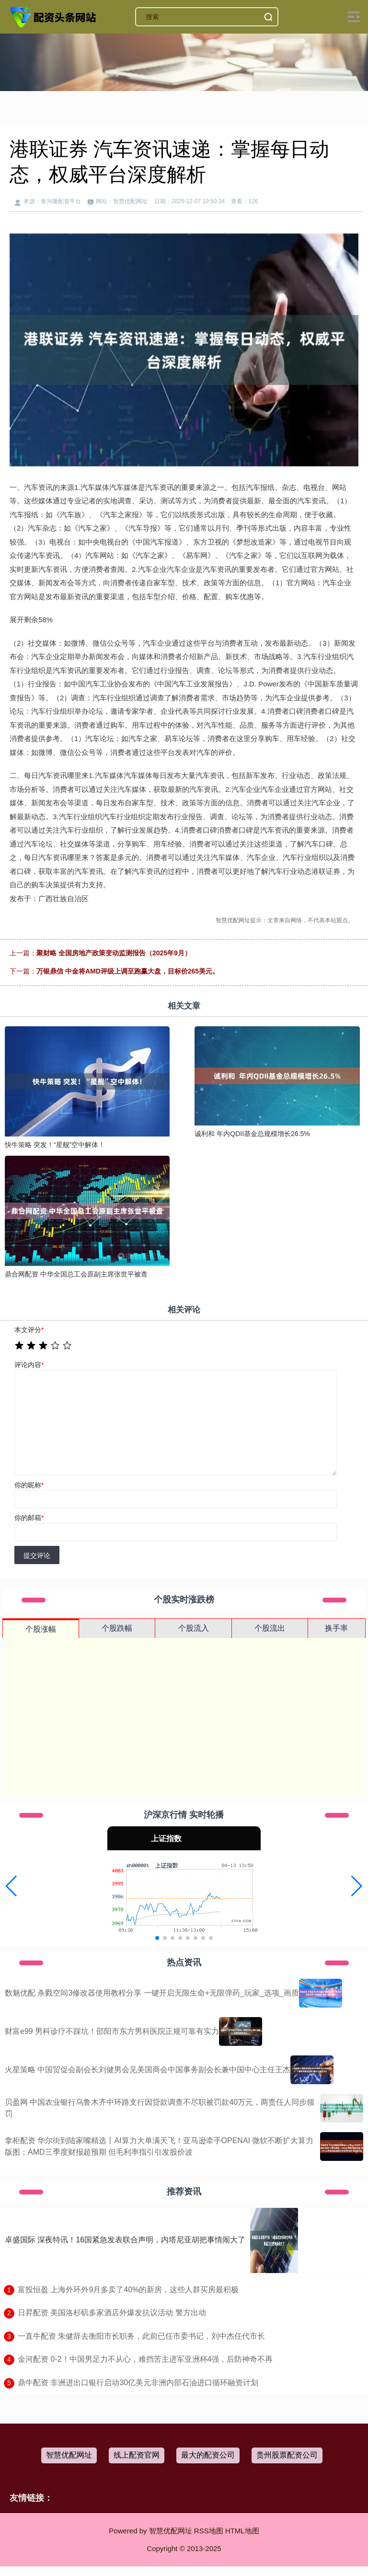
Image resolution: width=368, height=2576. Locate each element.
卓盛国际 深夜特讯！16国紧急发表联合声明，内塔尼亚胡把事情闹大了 (125, 2240)
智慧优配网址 (69, 2455)
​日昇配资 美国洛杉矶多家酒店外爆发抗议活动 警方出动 (112, 2313)
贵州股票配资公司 (287, 2455)
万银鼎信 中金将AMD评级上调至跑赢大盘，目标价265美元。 (127, 971)
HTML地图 (242, 2531)
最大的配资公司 (208, 2455)
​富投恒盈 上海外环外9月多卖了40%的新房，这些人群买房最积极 (128, 2290)
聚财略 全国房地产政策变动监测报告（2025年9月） (113, 953)
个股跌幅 (117, 1628)
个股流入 (193, 1628)
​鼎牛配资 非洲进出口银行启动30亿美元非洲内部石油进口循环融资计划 (138, 2383)
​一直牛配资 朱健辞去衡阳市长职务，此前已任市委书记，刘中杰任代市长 (141, 2336)
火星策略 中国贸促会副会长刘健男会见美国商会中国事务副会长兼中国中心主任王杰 (147, 2069)
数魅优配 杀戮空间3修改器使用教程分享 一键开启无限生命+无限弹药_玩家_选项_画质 (152, 1993)
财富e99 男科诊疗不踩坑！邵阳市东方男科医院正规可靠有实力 (112, 2031)
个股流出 (269, 1628)
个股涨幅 (40, 1629)
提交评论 (36, 1555)
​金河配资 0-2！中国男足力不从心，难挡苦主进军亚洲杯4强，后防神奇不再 (145, 2359)
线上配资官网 (137, 2455)
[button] (11, 1886)
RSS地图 (208, 2531)
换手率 (336, 1628)
